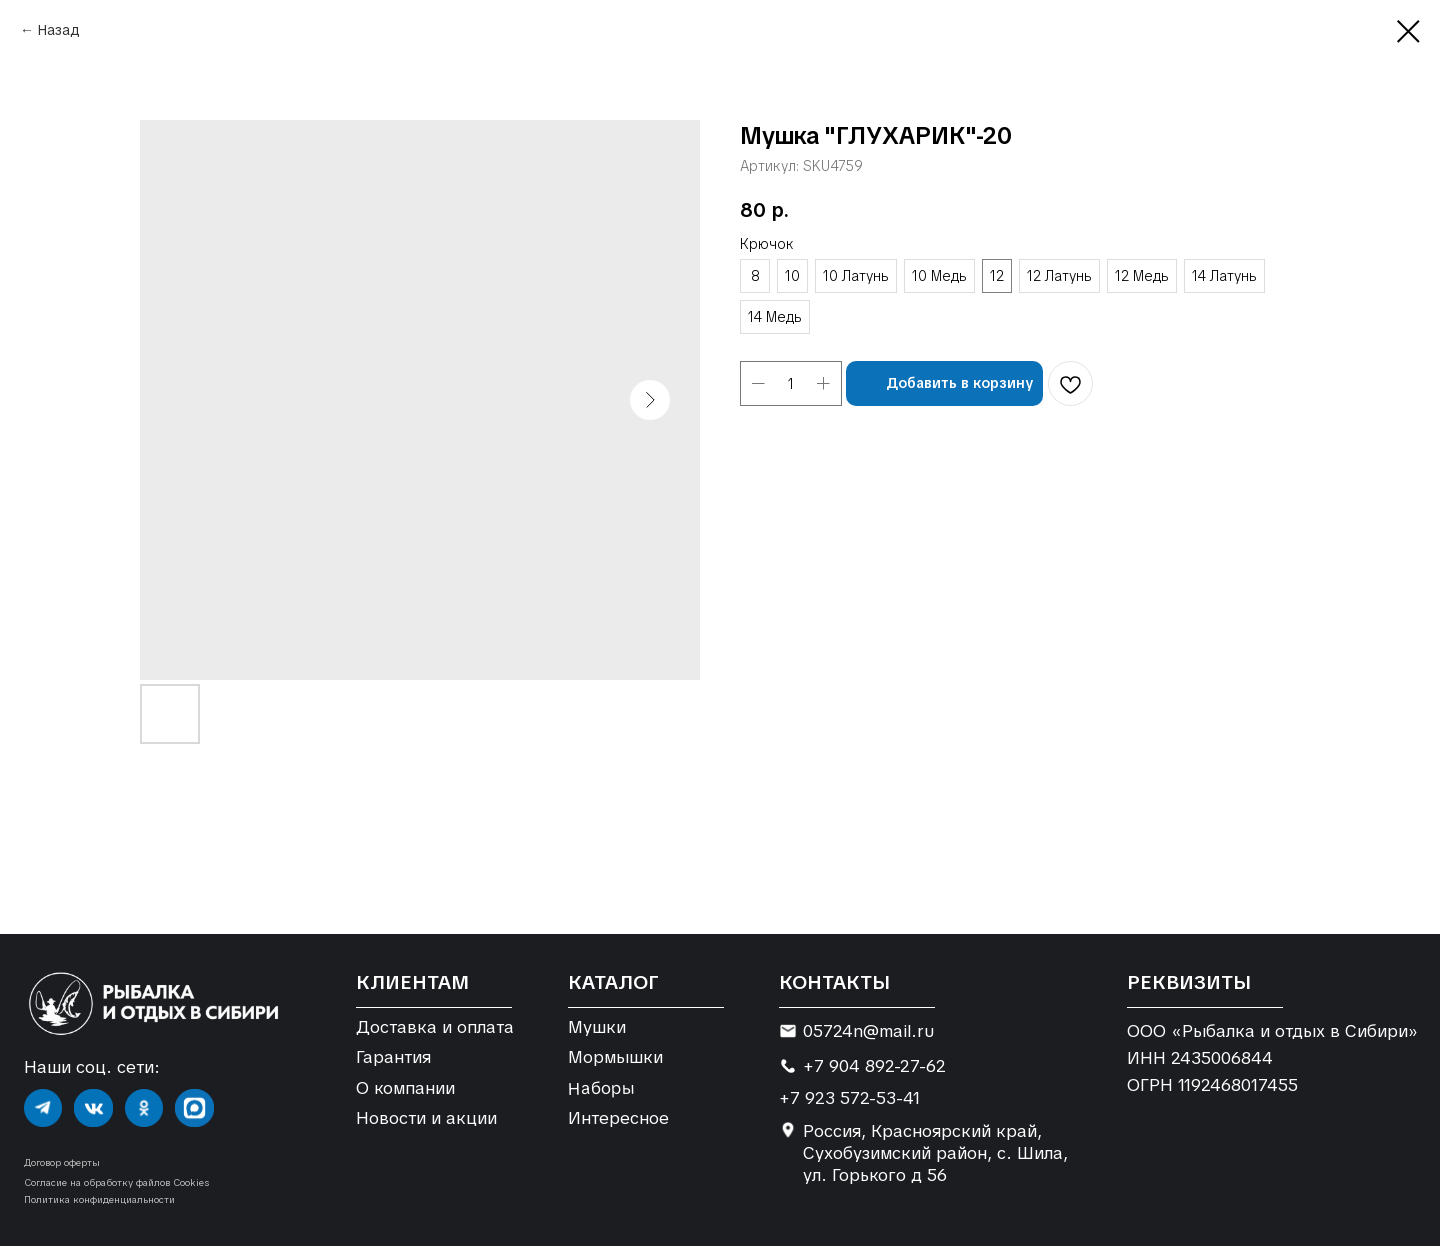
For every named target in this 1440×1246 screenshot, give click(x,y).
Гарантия (393, 1057)
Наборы (600, 1087)
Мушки (597, 1027)
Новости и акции (426, 1118)
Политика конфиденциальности (99, 1199)
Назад (59, 30)
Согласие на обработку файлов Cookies (116, 1182)
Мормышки (615, 1057)
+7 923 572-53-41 (849, 1098)
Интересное (618, 1118)
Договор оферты (62, 1162)
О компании (405, 1088)
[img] (43, 1108)
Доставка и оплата (435, 1027)
